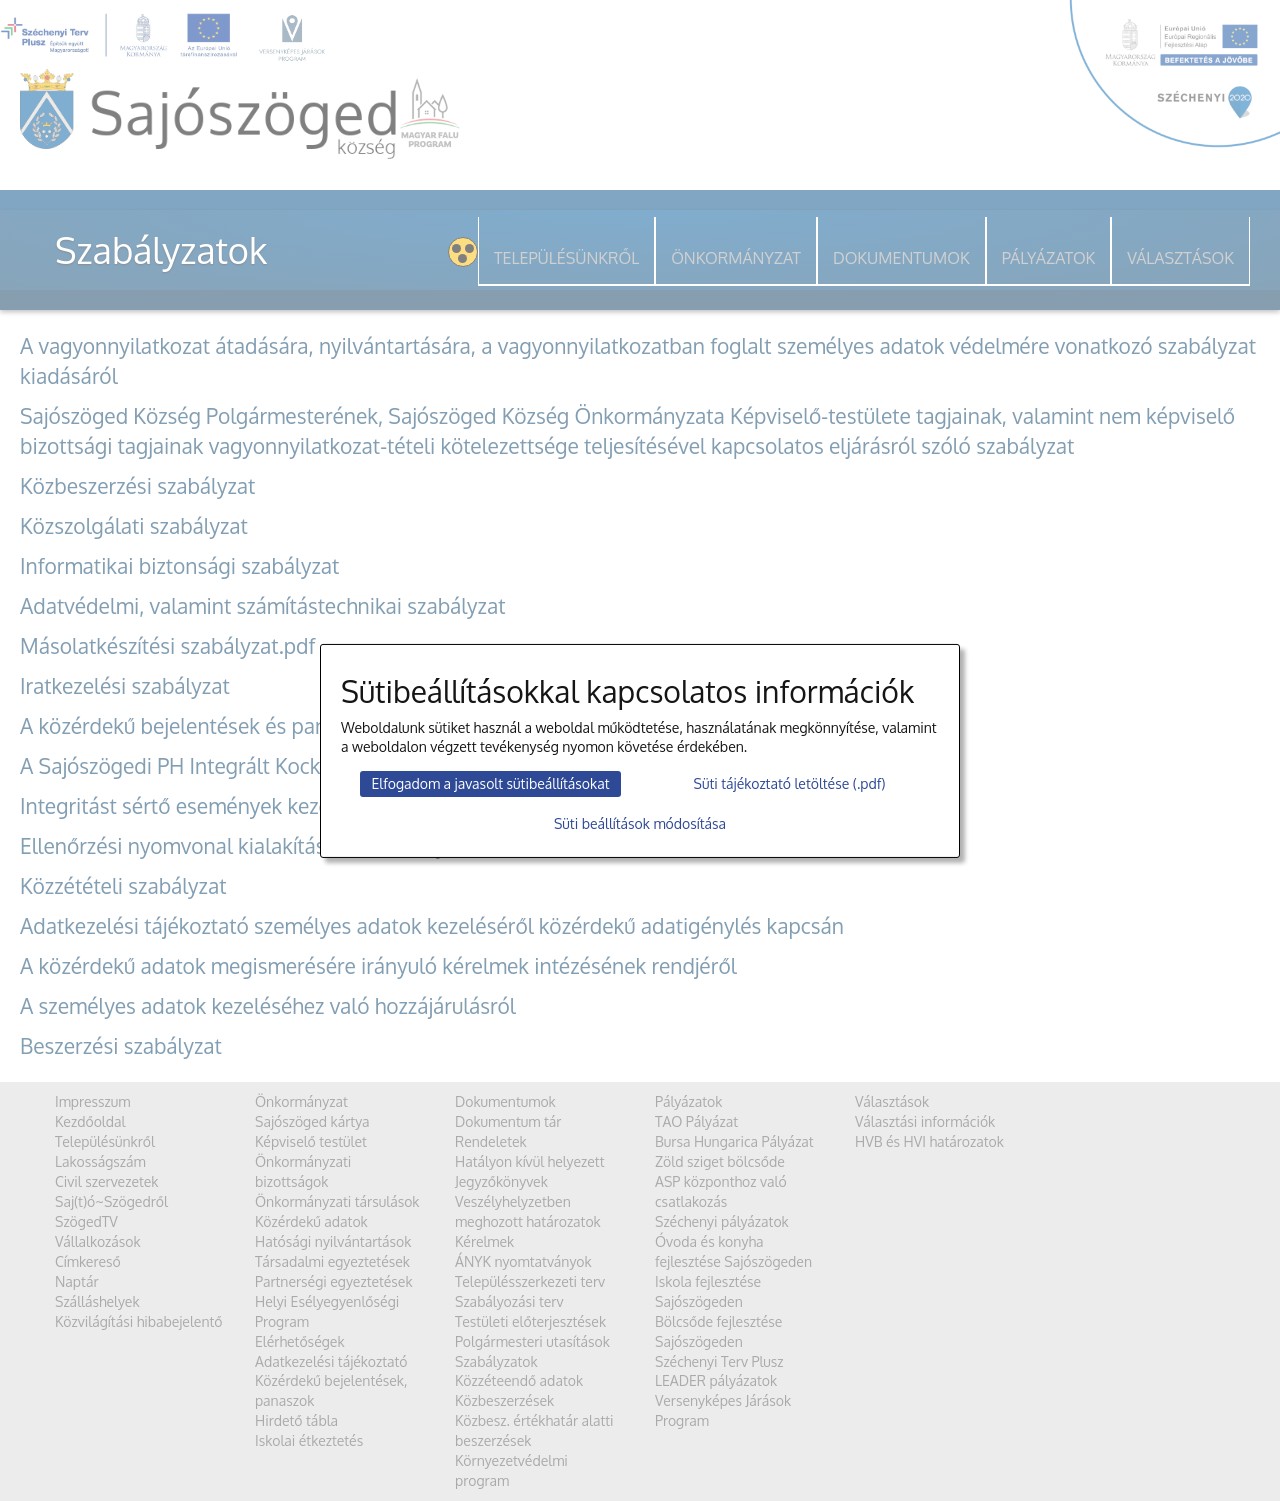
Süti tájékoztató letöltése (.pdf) (790, 783)
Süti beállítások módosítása (640, 823)
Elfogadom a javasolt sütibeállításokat (490, 783)
